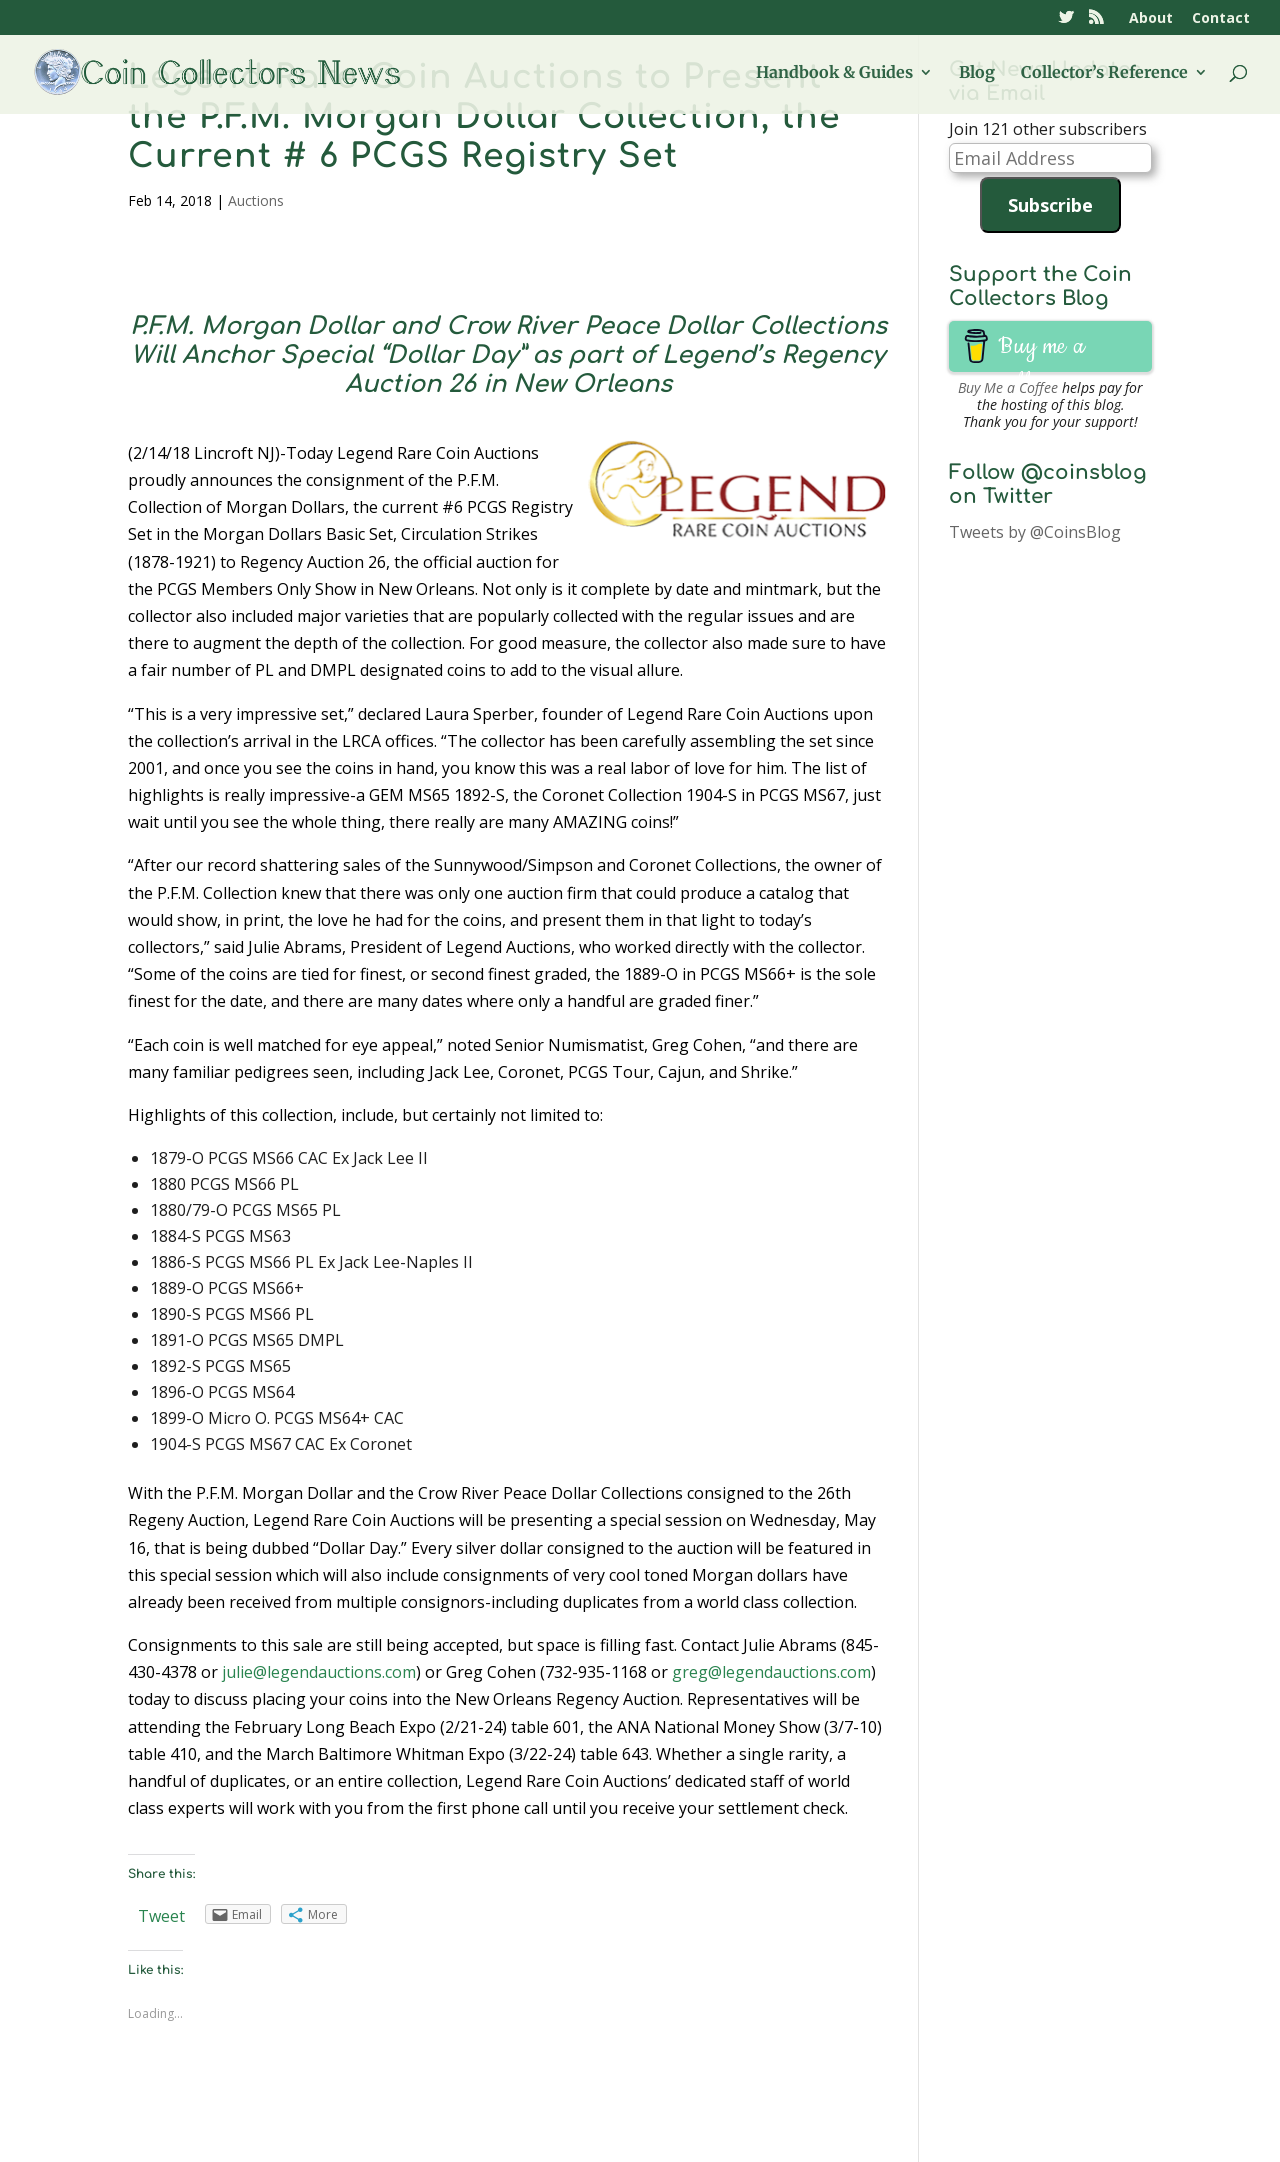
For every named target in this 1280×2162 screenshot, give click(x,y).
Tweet (161, 1916)
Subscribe (1050, 205)
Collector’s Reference (1104, 73)
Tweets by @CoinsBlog (1035, 532)
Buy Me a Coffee (1008, 387)
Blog (977, 73)
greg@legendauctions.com (771, 1672)
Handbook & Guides (834, 73)
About (1151, 19)
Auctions (256, 200)
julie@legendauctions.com (319, 1672)
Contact (1221, 19)
